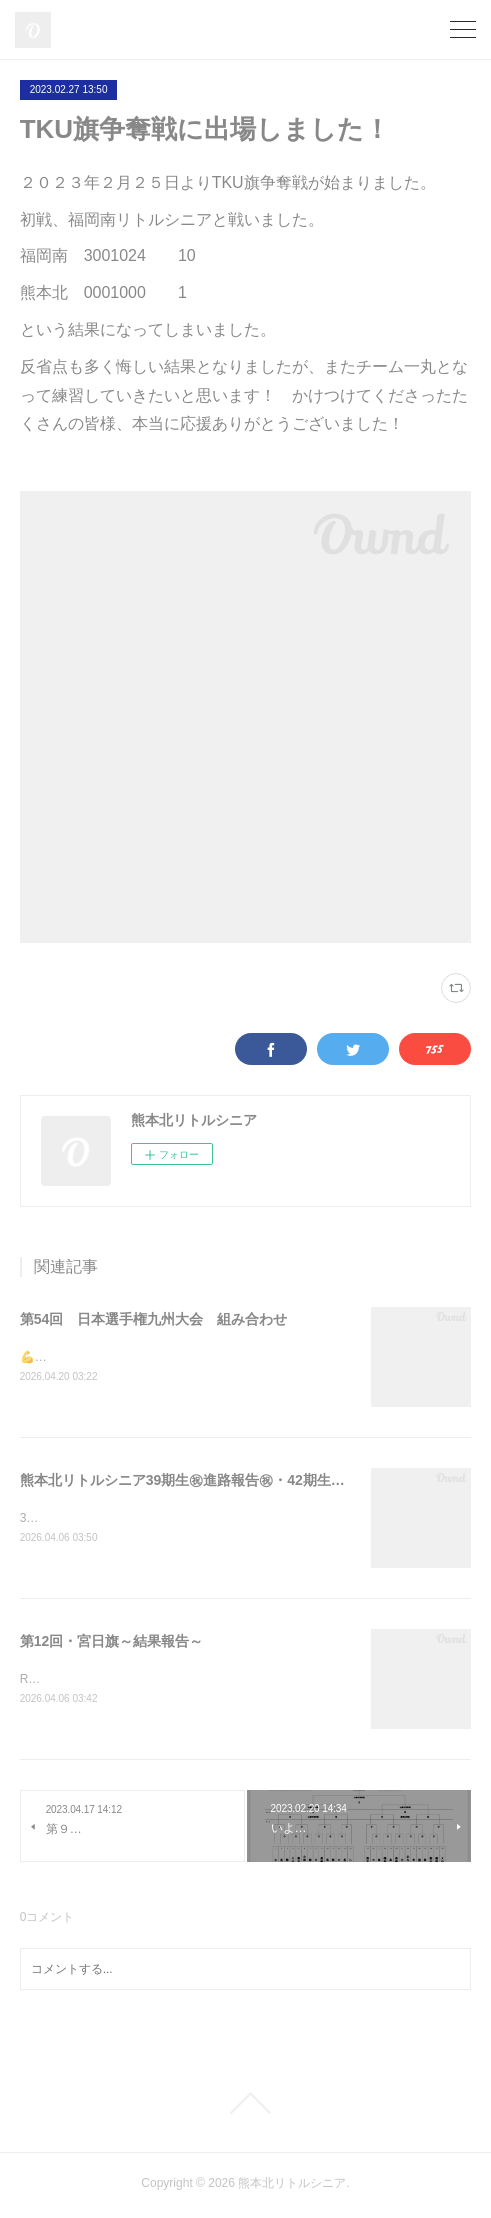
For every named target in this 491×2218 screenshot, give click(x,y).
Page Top (245, 2106)
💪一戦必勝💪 (59, 1357)
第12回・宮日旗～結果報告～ (112, 1642)
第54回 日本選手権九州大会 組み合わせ (154, 1319)
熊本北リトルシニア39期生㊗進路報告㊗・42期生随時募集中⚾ (219, 1480)
